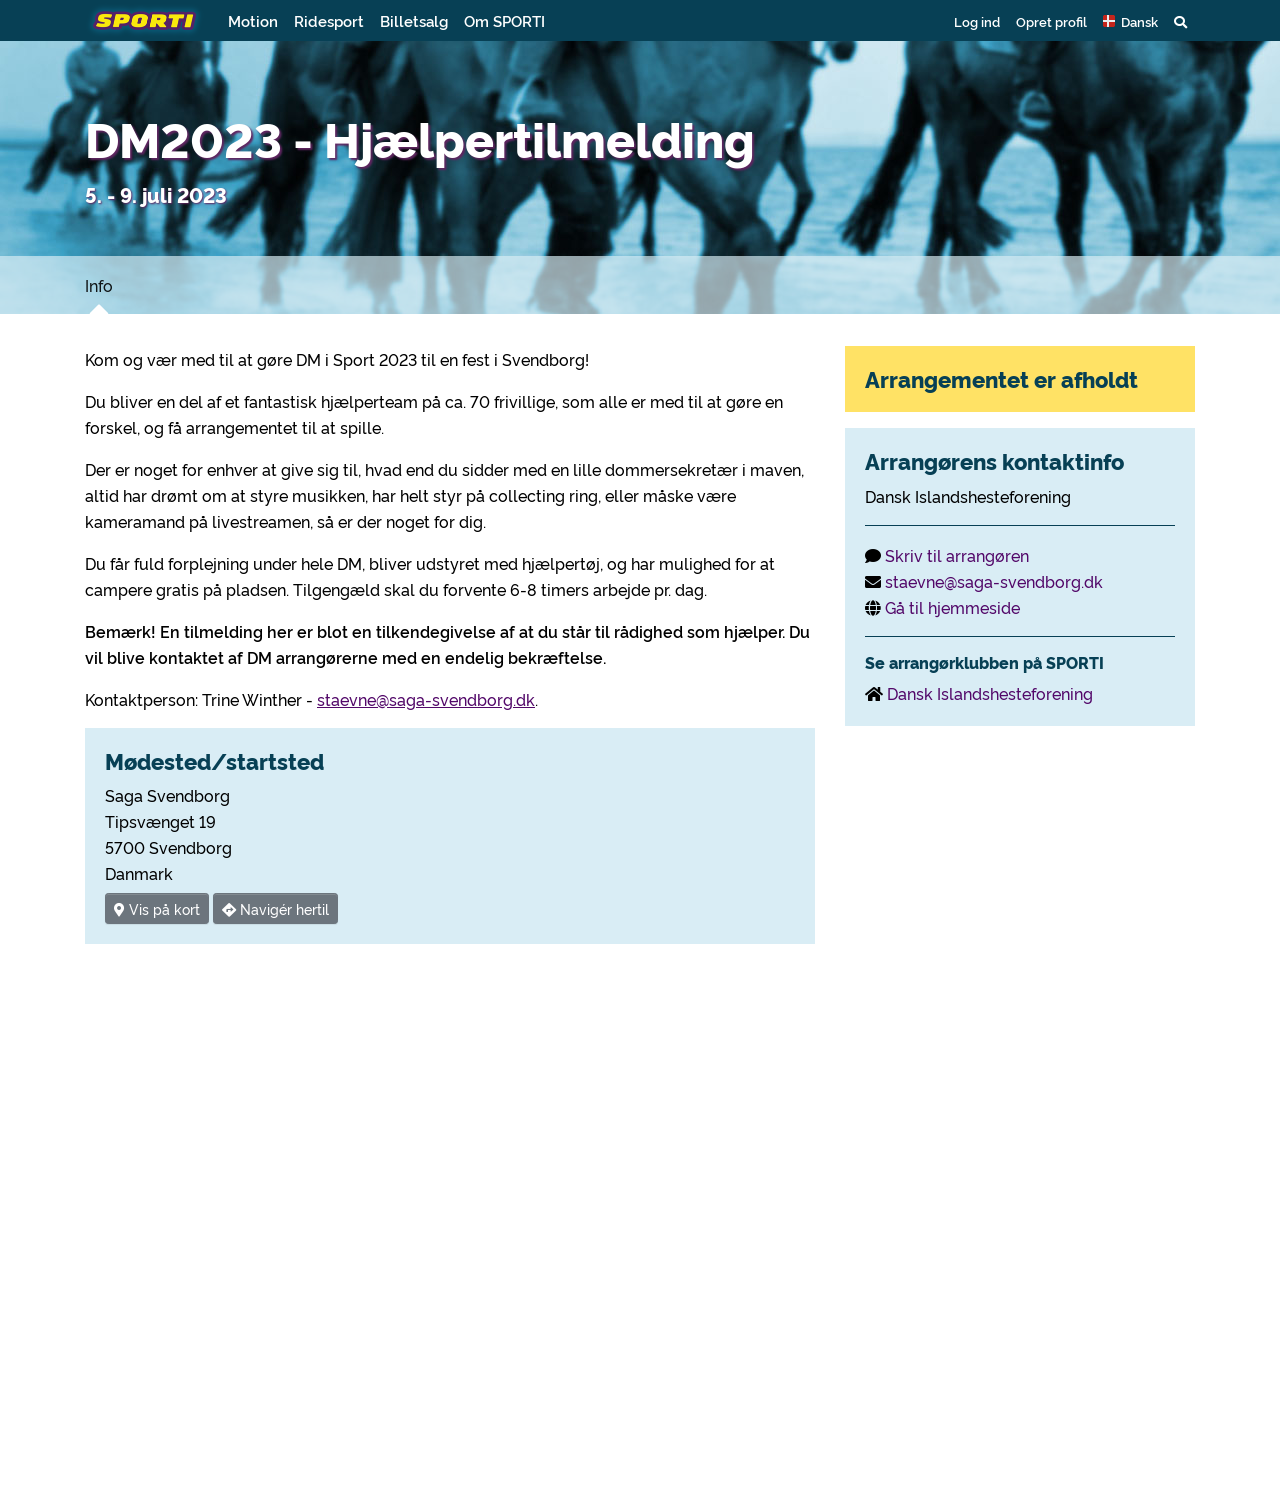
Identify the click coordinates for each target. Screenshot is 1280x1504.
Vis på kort (157, 908)
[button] (1130, 21)
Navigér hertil (275, 908)
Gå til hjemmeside (952, 607)
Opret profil (1051, 21)
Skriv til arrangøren (957, 555)
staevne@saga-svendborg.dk (426, 699)
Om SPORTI (504, 20)
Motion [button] (253, 20)
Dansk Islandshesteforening (990, 693)
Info (99, 285)
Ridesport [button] (329, 20)
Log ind (977, 21)
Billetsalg (414, 20)
